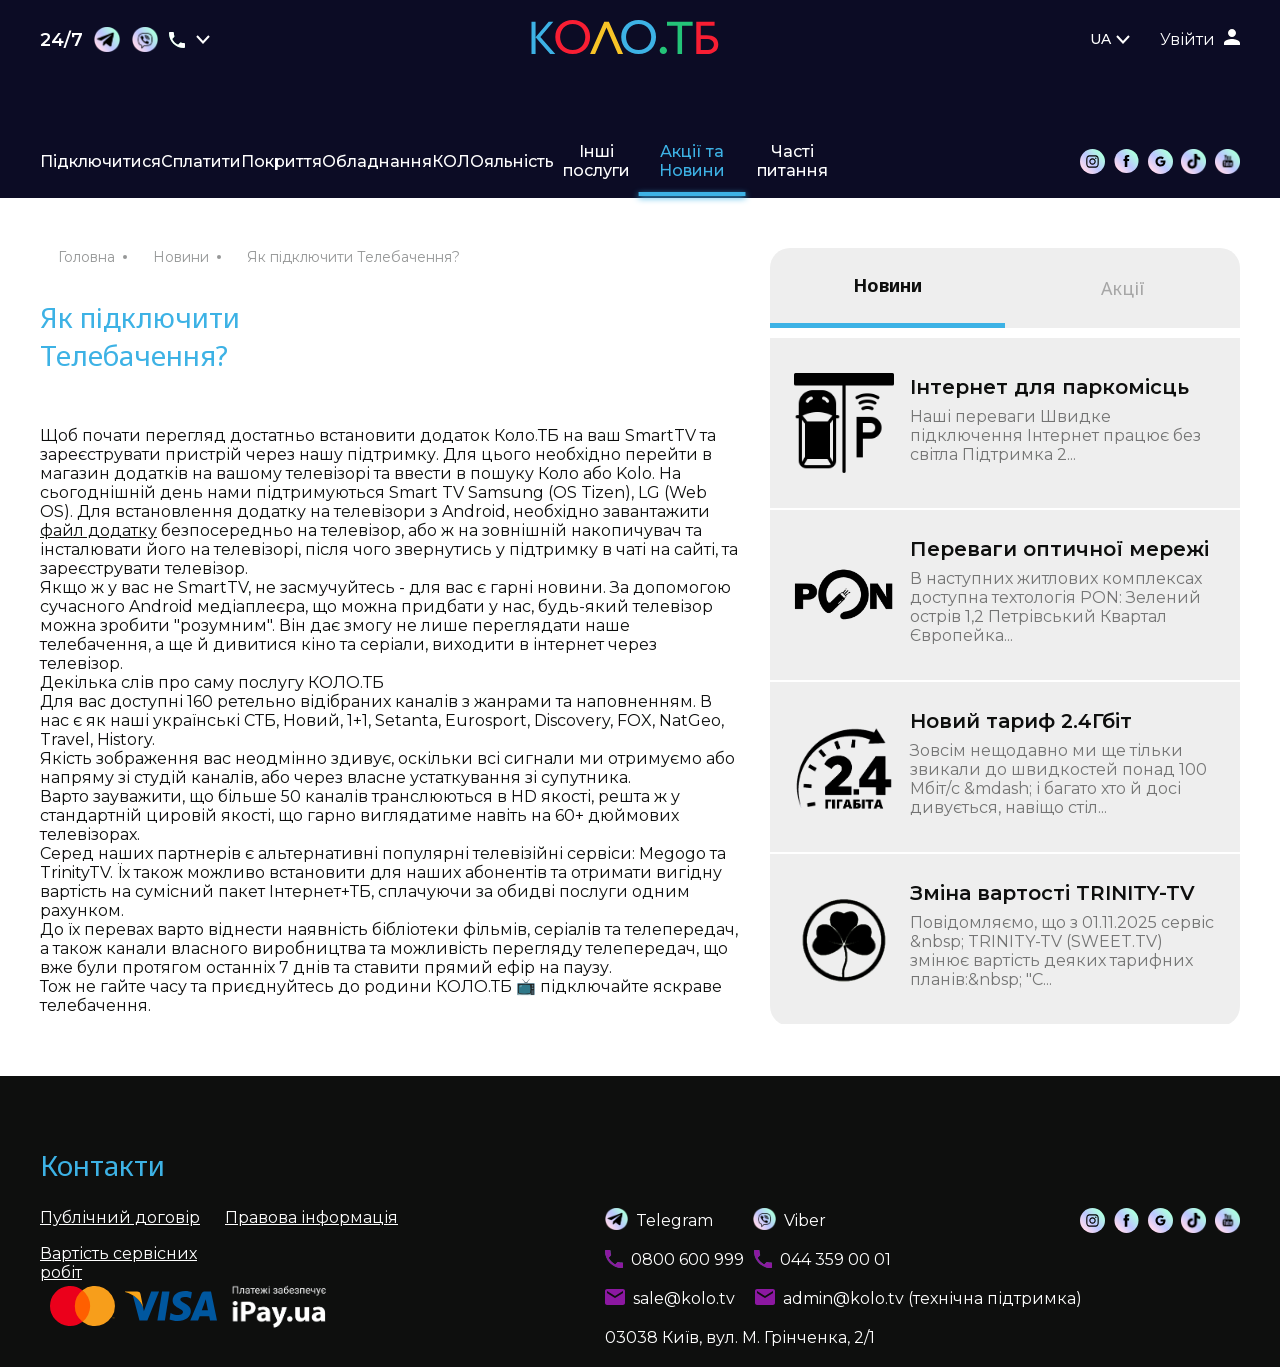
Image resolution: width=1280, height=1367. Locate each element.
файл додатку (98, 530)
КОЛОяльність (493, 161)
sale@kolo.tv (684, 1298)
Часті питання (792, 161)
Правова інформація (311, 1217)
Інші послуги (596, 161)
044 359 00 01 (835, 1259)
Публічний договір (120, 1217)
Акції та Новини (692, 161)
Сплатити (201, 161)
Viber (769, 1219)
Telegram (659, 1219)
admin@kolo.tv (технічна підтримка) (932, 1298)
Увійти (1187, 39)
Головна (86, 257)
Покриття (281, 161)
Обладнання (377, 161)
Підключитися (100, 161)
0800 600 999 (687, 1259)
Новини (181, 257)
